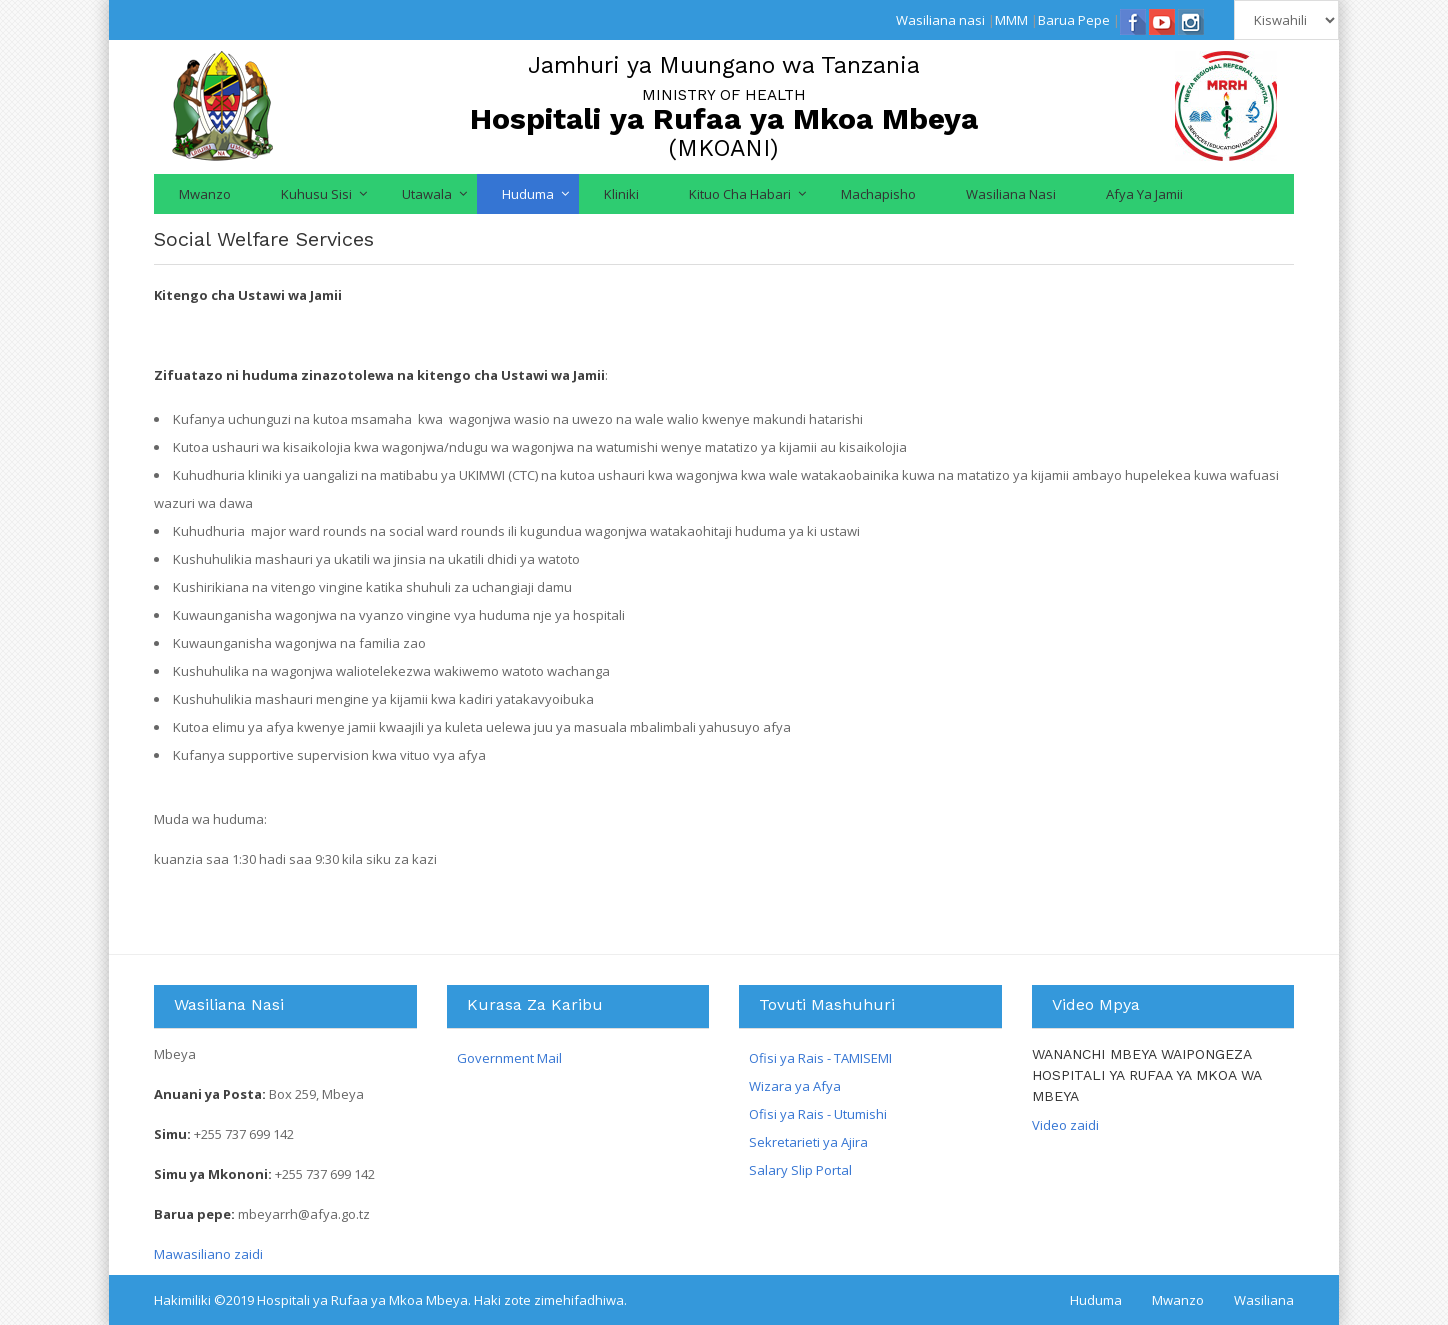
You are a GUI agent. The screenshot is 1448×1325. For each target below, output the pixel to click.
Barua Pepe (1074, 20)
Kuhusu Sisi (316, 194)
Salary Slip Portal (800, 1170)
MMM (1011, 20)
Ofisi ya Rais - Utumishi (818, 1114)
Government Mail (509, 1058)
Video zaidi (1065, 1125)
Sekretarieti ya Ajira (808, 1142)
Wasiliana (1264, 1300)
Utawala (427, 194)
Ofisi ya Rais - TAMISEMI (820, 1058)
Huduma (528, 194)
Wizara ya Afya (795, 1086)
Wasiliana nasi (940, 20)
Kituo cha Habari (740, 194)
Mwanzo (205, 194)
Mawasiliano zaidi (208, 1254)
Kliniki (621, 194)
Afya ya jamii (1144, 194)
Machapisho (878, 194)
